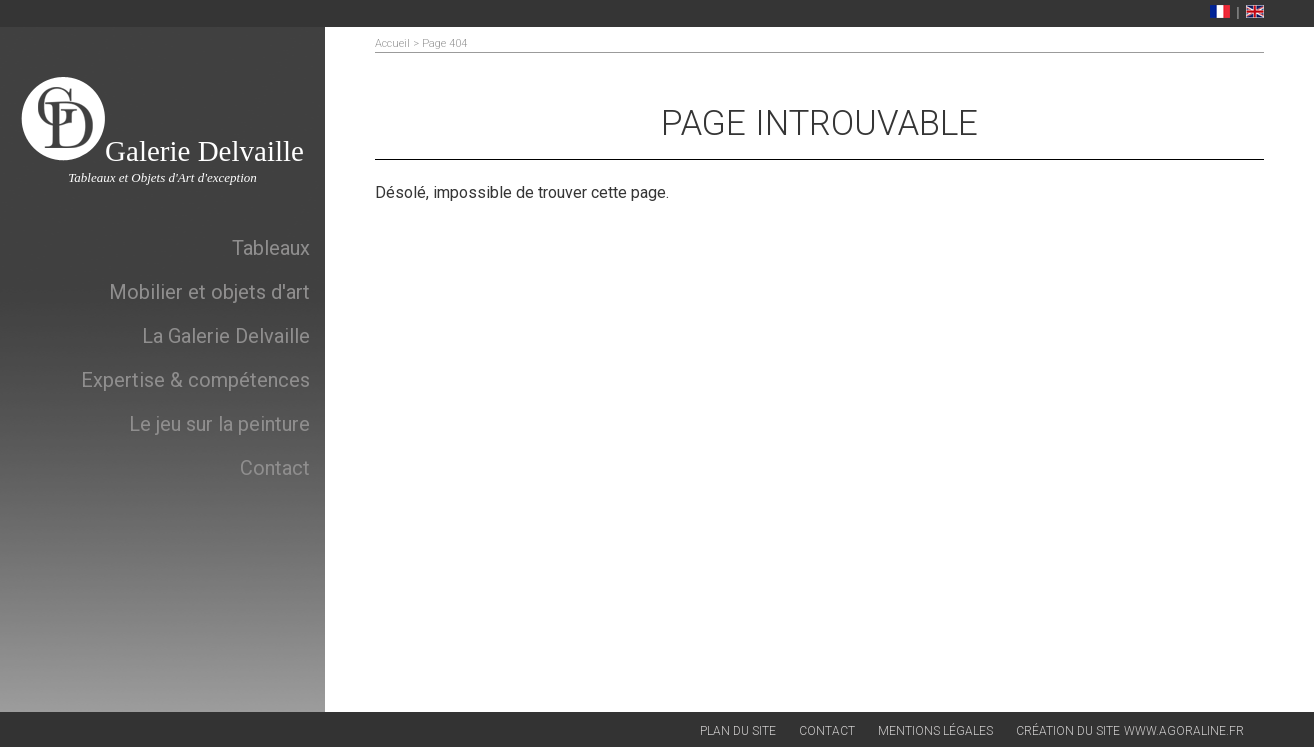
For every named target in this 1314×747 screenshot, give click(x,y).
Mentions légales (935, 731)
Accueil (392, 43)
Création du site (1068, 731)
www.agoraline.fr (1184, 731)
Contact (827, 731)
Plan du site (738, 731)
